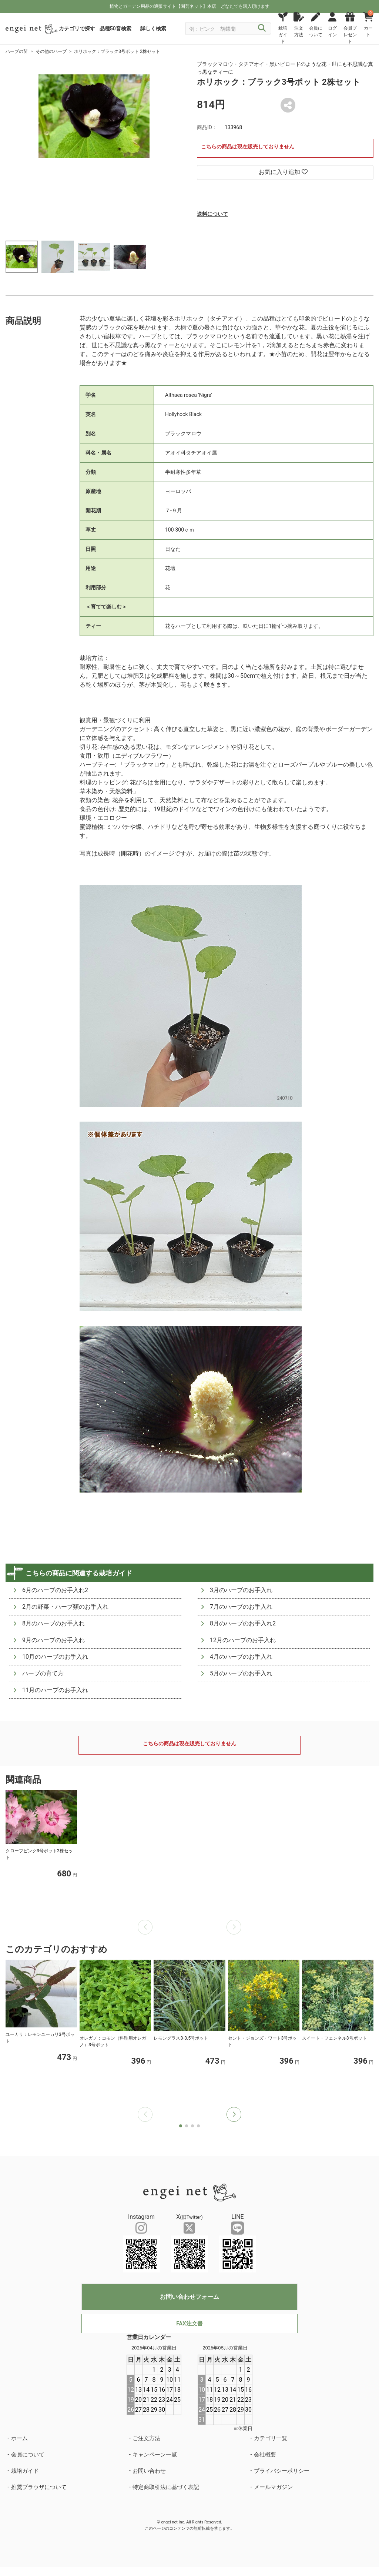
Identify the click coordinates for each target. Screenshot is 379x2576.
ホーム (19, 2438)
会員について (27, 2454)
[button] (234, 2114)
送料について (212, 214)
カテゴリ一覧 (270, 2438)
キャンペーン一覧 (155, 2454)
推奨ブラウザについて (39, 2487)
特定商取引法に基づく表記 (166, 2487)
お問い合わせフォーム (189, 2296)
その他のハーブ (51, 51)
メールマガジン (273, 2487)
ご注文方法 (146, 2438)
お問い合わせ (149, 2471)
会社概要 (265, 2454)
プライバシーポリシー (281, 2471)
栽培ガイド (25, 2471)
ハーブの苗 (17, 51)
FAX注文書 (189, 2323)
